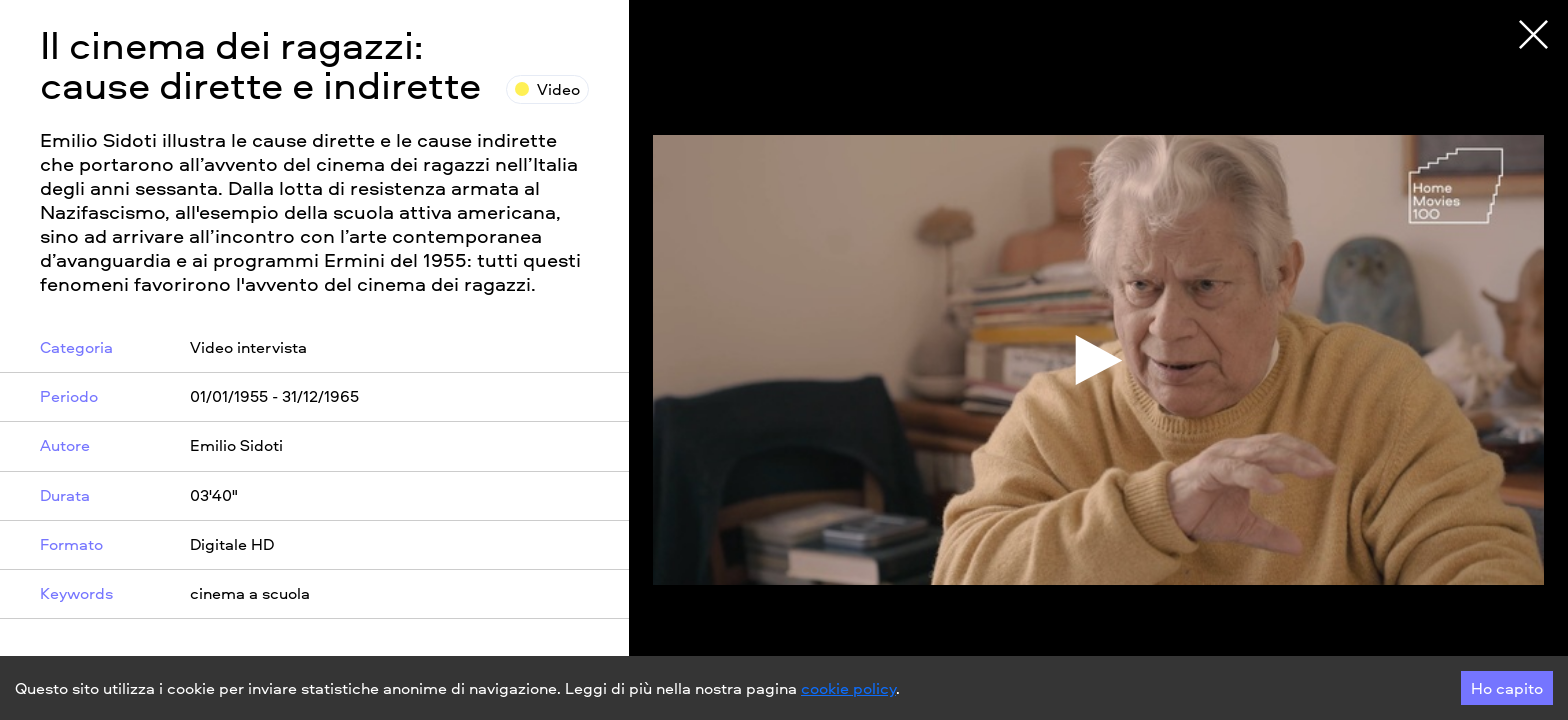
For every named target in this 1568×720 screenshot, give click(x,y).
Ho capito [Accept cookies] (1507, 688)
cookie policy (848, 688)
